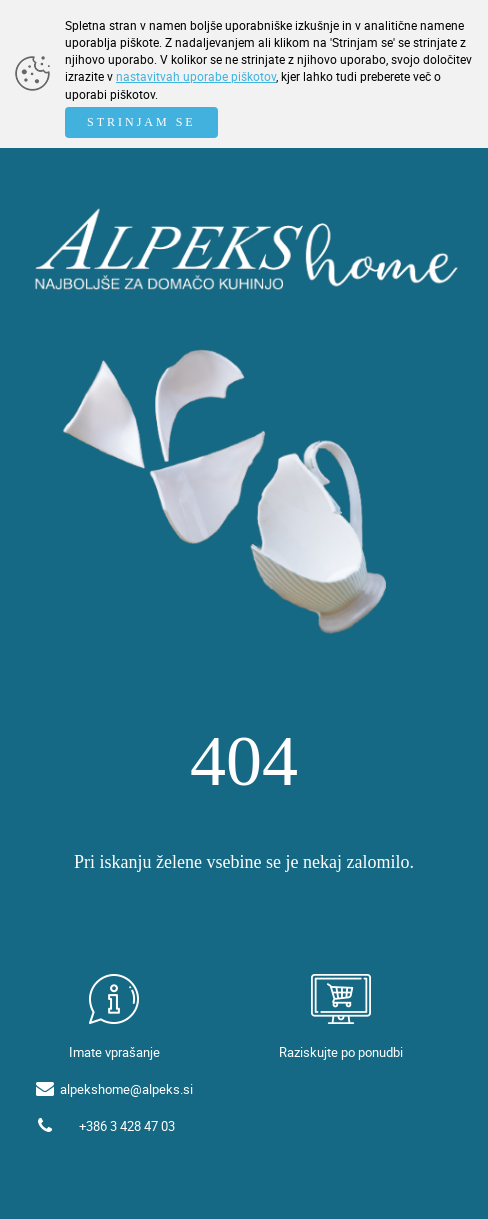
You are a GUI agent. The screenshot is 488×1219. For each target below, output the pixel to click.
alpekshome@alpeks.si (126, 1089)
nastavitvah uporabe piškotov (196, 76)
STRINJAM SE (141, 122)
